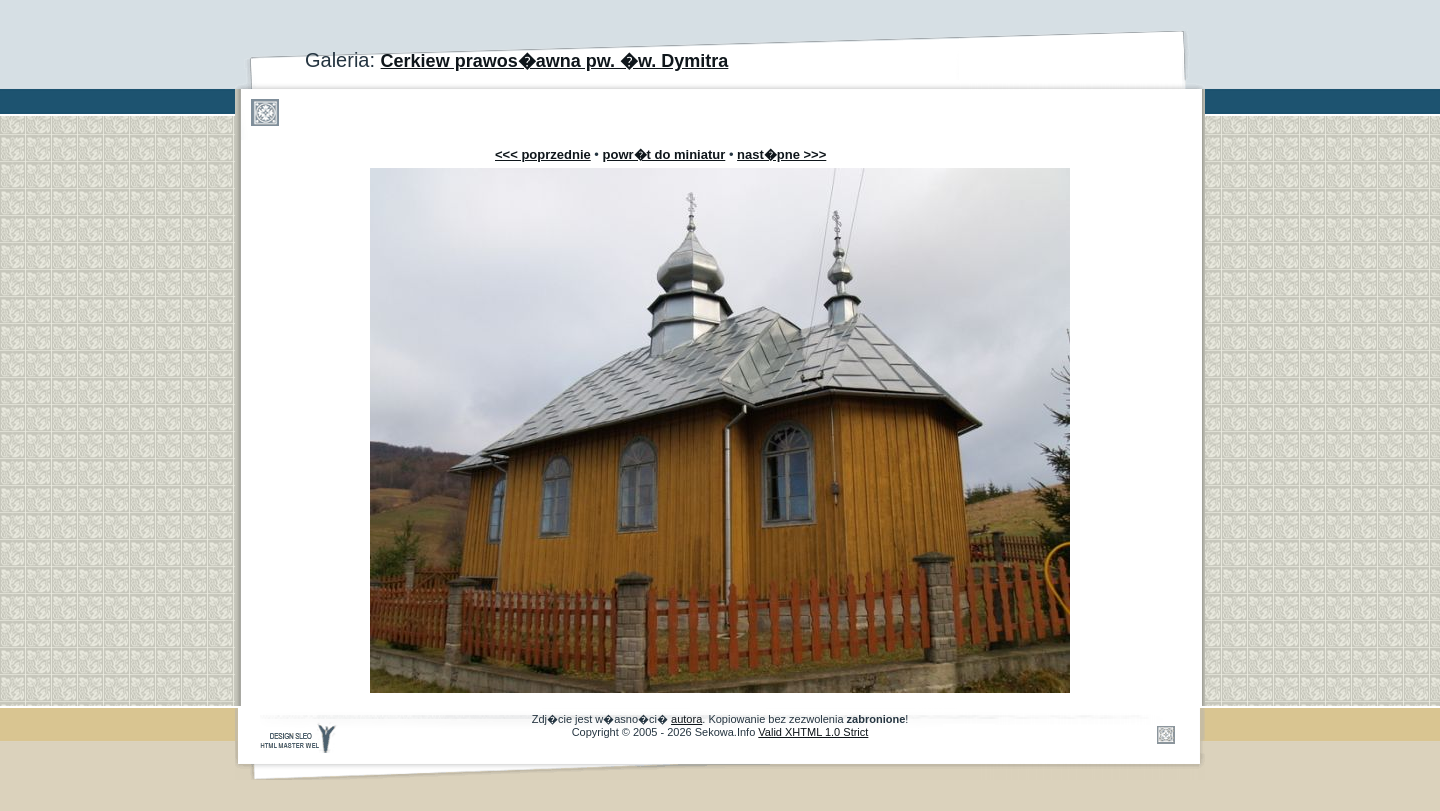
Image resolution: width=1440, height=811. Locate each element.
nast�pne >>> (781, 154)
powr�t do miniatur (664, 154)
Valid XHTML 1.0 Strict (813, 732)
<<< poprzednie (543, 154)
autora (686, 719)
